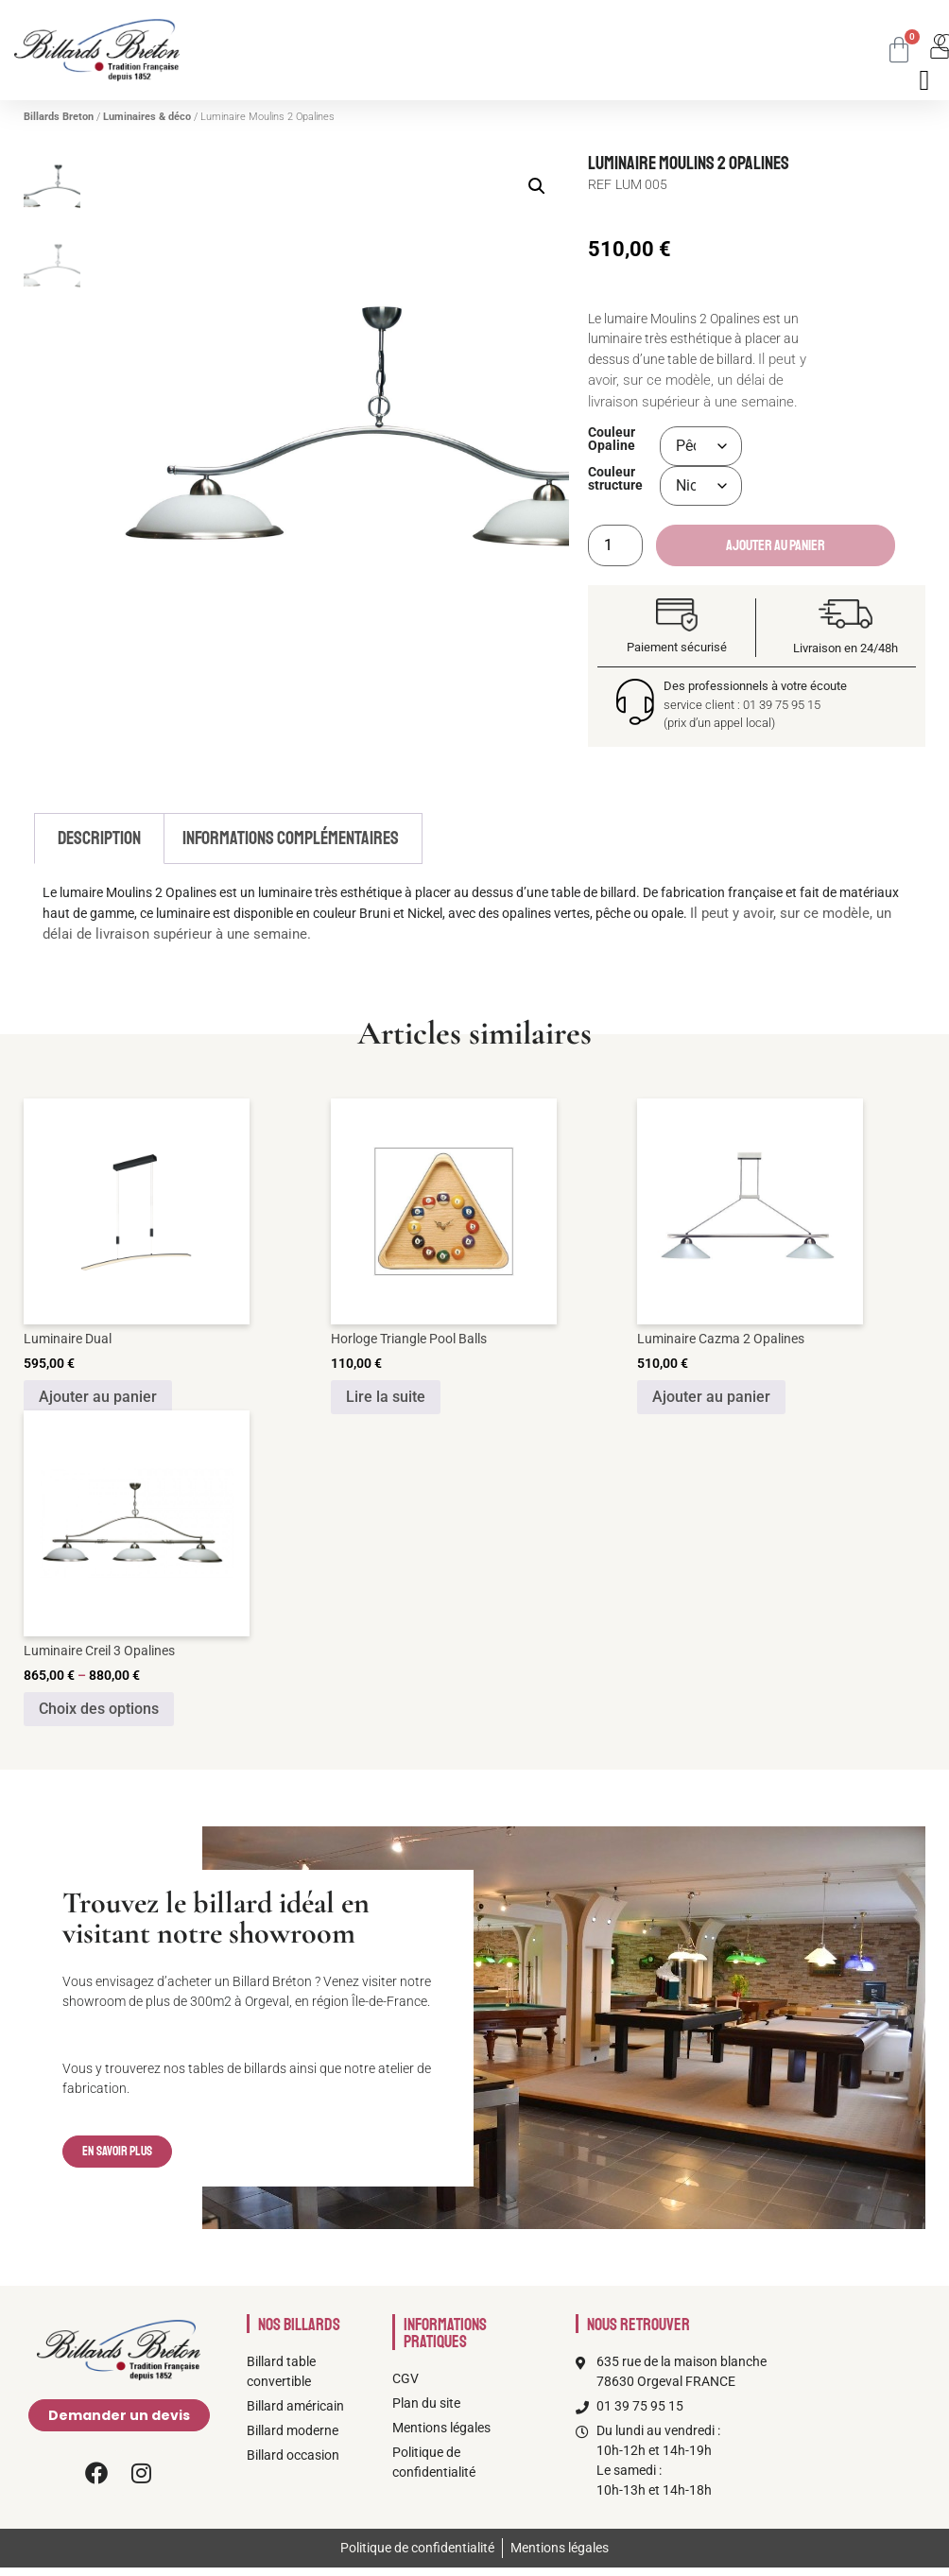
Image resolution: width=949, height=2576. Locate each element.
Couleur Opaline (611, 440)
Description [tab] (99, 838)
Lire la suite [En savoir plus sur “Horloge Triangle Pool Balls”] (385, 1397)
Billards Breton (59, 117)
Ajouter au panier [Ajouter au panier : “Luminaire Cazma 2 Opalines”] (711, 1397)
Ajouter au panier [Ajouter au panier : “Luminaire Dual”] (98, 1397)
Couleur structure (615, 479)
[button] (537, 186)
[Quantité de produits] (615, 545)
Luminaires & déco (147, 117)
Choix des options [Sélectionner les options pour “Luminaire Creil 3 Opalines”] (99, 1709)
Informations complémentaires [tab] (290, 838)
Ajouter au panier (775, 545)
